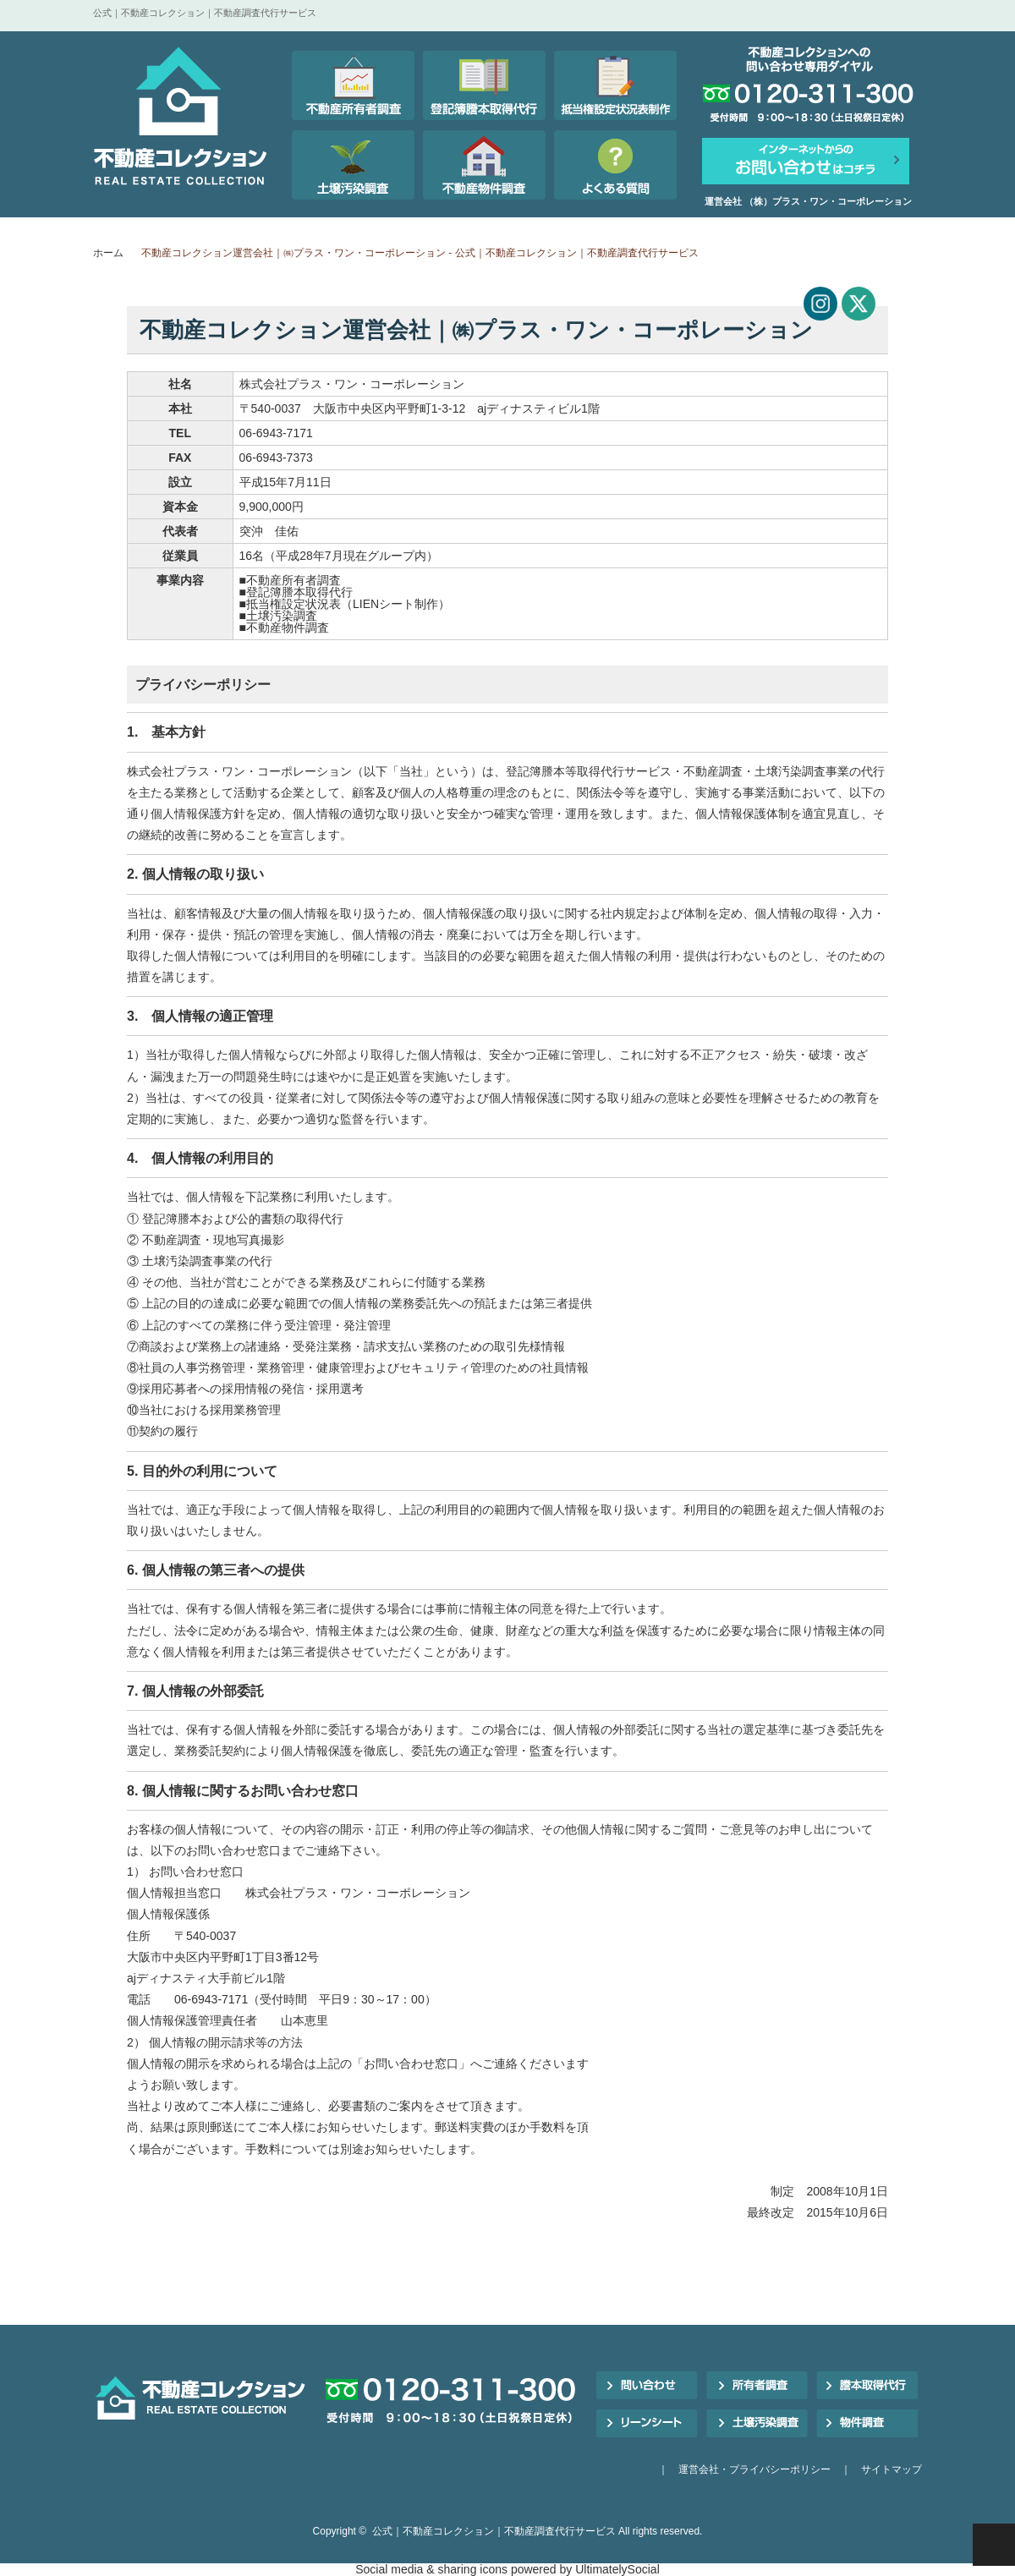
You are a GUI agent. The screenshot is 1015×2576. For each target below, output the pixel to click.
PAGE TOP (994, 2545)
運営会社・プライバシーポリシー (754, 2469)
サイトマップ (891, 2469)
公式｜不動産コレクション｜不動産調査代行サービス (494, 2531)
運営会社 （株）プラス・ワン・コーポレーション (808, 201)
